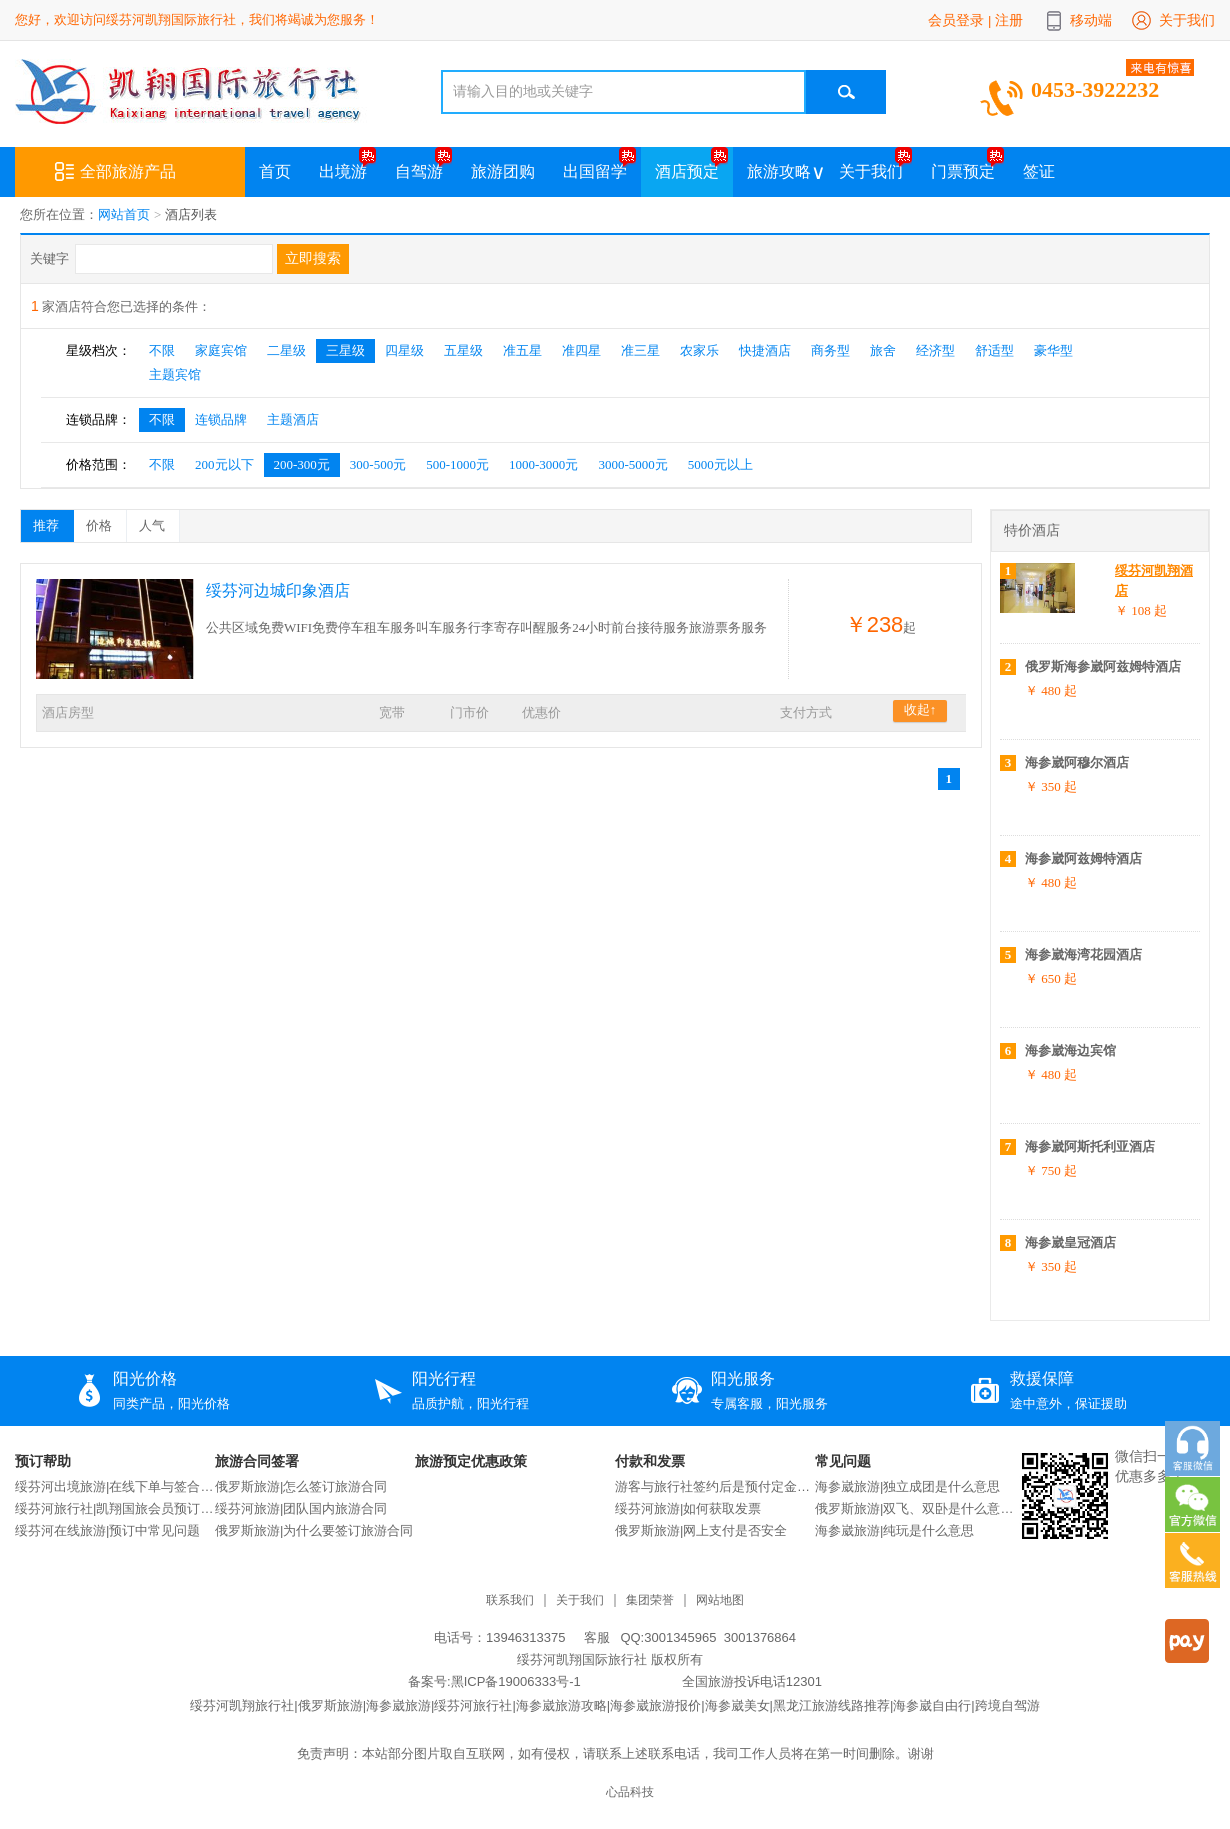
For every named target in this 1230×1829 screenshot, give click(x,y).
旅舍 (883, 350)
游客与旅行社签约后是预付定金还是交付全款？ (715, 1486)
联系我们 (510, 1600)
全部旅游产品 (115, 172)
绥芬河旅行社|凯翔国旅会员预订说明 (115, 1508)
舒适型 (994, 350)
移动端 (1091, 20)
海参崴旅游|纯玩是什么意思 (894, 1530)
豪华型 (1053, 350)
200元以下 (224, 464)
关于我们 (1187, 20)
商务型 (830, 350)
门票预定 (963, 171)
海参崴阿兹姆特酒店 (1083, 858)
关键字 (49, 258)
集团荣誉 (650, 1600)
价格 (106, 522)
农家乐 (699, 350)
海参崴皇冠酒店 (1070, 1242)
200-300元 (302, 464)
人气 (159, 522)
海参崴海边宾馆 (1070, 1050)
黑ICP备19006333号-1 (516, 1681)
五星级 (463, 350)
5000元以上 (720, 464)
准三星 (640, 350)
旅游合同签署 (257, 1461)
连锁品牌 (221, 419)
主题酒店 (293, 419)
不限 (162, 350)
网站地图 (720, 1600)
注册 (1009, 20)
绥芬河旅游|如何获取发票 (688, 1508)
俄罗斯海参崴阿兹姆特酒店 (1103, 666)
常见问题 (843, 1461)
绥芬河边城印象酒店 (278, 590)
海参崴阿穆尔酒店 (1077, 762)
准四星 (581, 350)
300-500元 (378, 464)
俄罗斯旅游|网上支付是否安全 (701, 1530)
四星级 (404, 350)
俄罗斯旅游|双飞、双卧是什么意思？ (915, 1508)
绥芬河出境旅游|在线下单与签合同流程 (115, 1486)
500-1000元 (457, 464)
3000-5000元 (632, 464)
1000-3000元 (543, 464)
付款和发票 (650, 1461)
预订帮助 (43, 1461)
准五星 (522, 350)
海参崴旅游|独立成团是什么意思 (907, 1486)
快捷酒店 (765, 350)
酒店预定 (687, 171)
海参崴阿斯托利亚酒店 (1090, 1146)
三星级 (345, 350)
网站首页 (124, 214)
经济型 (935, 350)
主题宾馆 (175, 374)
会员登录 (956, 20)
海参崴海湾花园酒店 (1083, 954)
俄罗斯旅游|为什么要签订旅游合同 (314, 1530)
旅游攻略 (779, 171)
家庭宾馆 (221, 350)
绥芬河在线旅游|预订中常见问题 (107, 1530)
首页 (275, 171)
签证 (1039, 171)
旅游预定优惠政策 (471, 1461)
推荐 (53, 522)
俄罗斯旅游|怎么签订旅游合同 (301, 1486)
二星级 (286, 350)
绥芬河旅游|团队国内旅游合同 (301, 1508)
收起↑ (920, 709)
